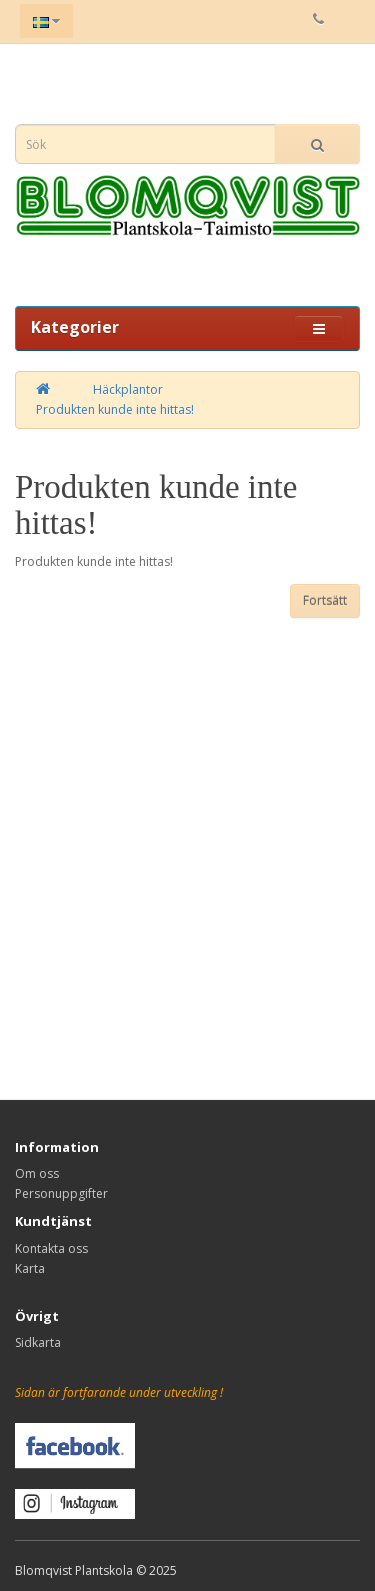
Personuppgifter (61, 1193)
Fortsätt (325, 600)
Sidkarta (38, 1342)
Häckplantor (128, 389)
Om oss (37, 1173)
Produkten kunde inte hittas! (115, 409)
